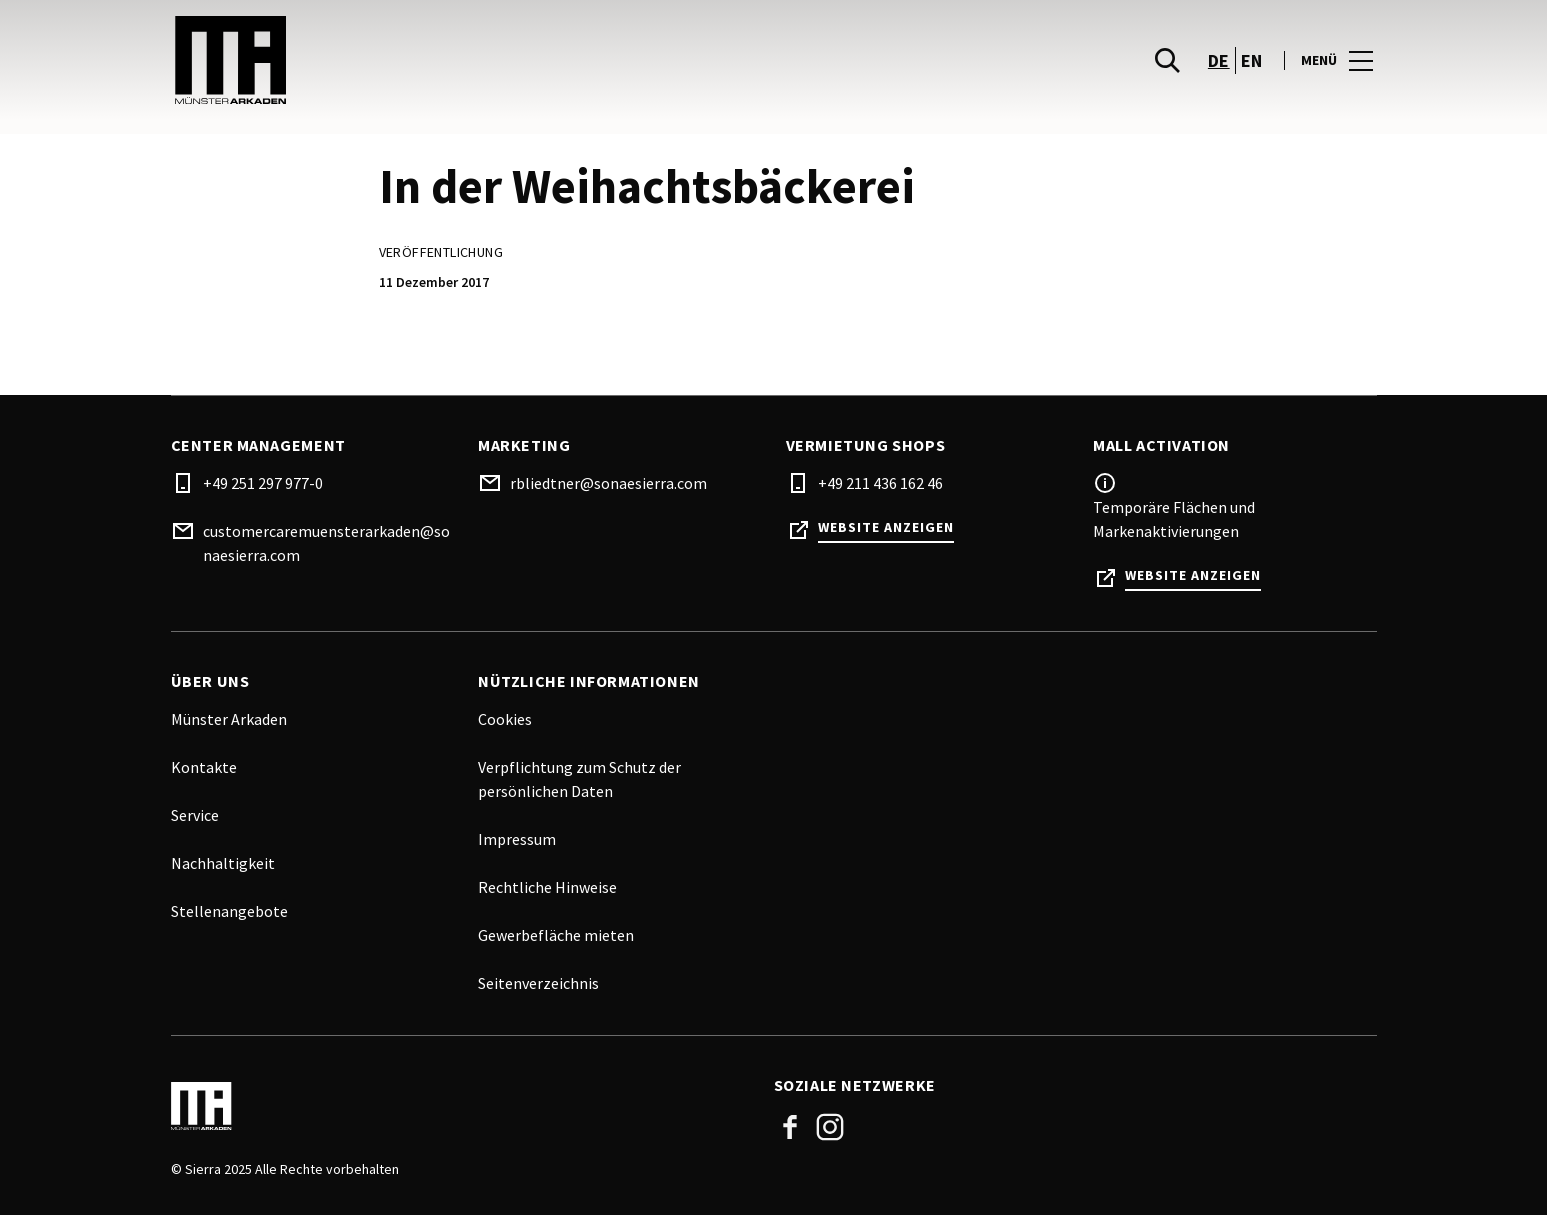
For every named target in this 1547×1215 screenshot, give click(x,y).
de (1219, 60)
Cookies (505, 719)
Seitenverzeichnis (538, 983)
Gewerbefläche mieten (556, 935)
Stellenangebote (229, 911)
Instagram (830, 1127)
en (1252, 60)
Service (195, 815)
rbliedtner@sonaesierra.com (608, 483)
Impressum (517, 839)
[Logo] (460, 1106)
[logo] (474, 60)
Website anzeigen (886, 527)
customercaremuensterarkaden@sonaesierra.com (326, 543)
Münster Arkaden (229, 719)
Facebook (790, 1127)
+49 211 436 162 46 (880, 483)
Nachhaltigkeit (223, 863)
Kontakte (204, 767)
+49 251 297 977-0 (263, 483)
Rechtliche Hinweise (547, 887)
